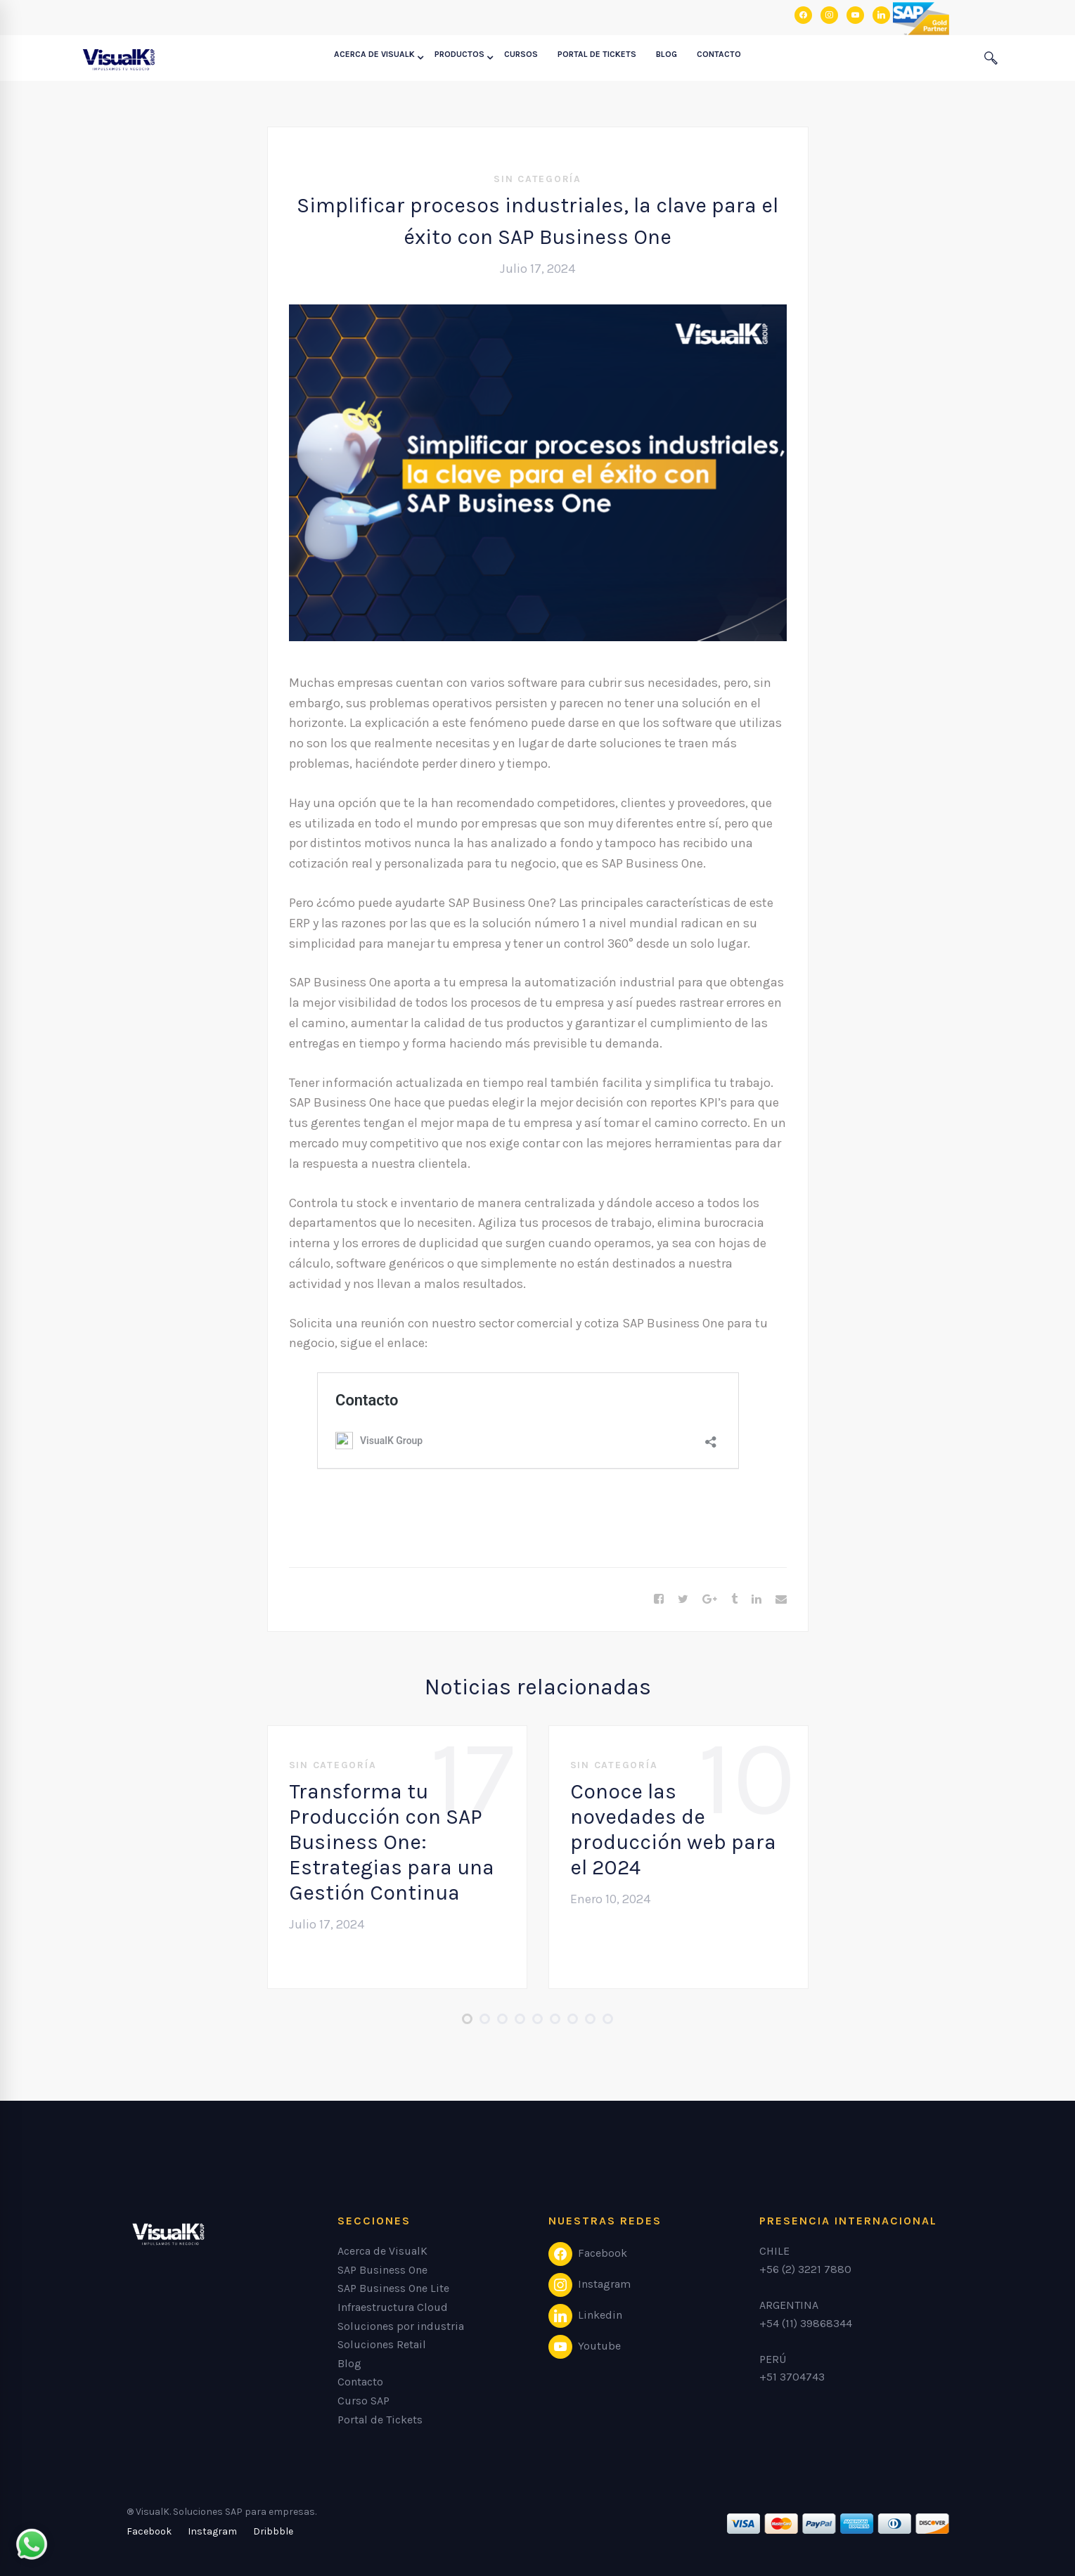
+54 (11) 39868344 (805, 2323)
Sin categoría (537, 179)
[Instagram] (212, 2531)
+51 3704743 (792, 2376)
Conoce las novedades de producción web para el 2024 (673, 1829)
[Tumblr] (734, 1599)
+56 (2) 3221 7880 (805, 2269)
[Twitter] (683, 1599)
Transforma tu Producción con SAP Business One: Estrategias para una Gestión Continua (391, 1842)
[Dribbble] (273, 2531)
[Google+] (710, 1599)
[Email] (781, 1599)
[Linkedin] (756, 1599)
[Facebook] (658, 1599)
